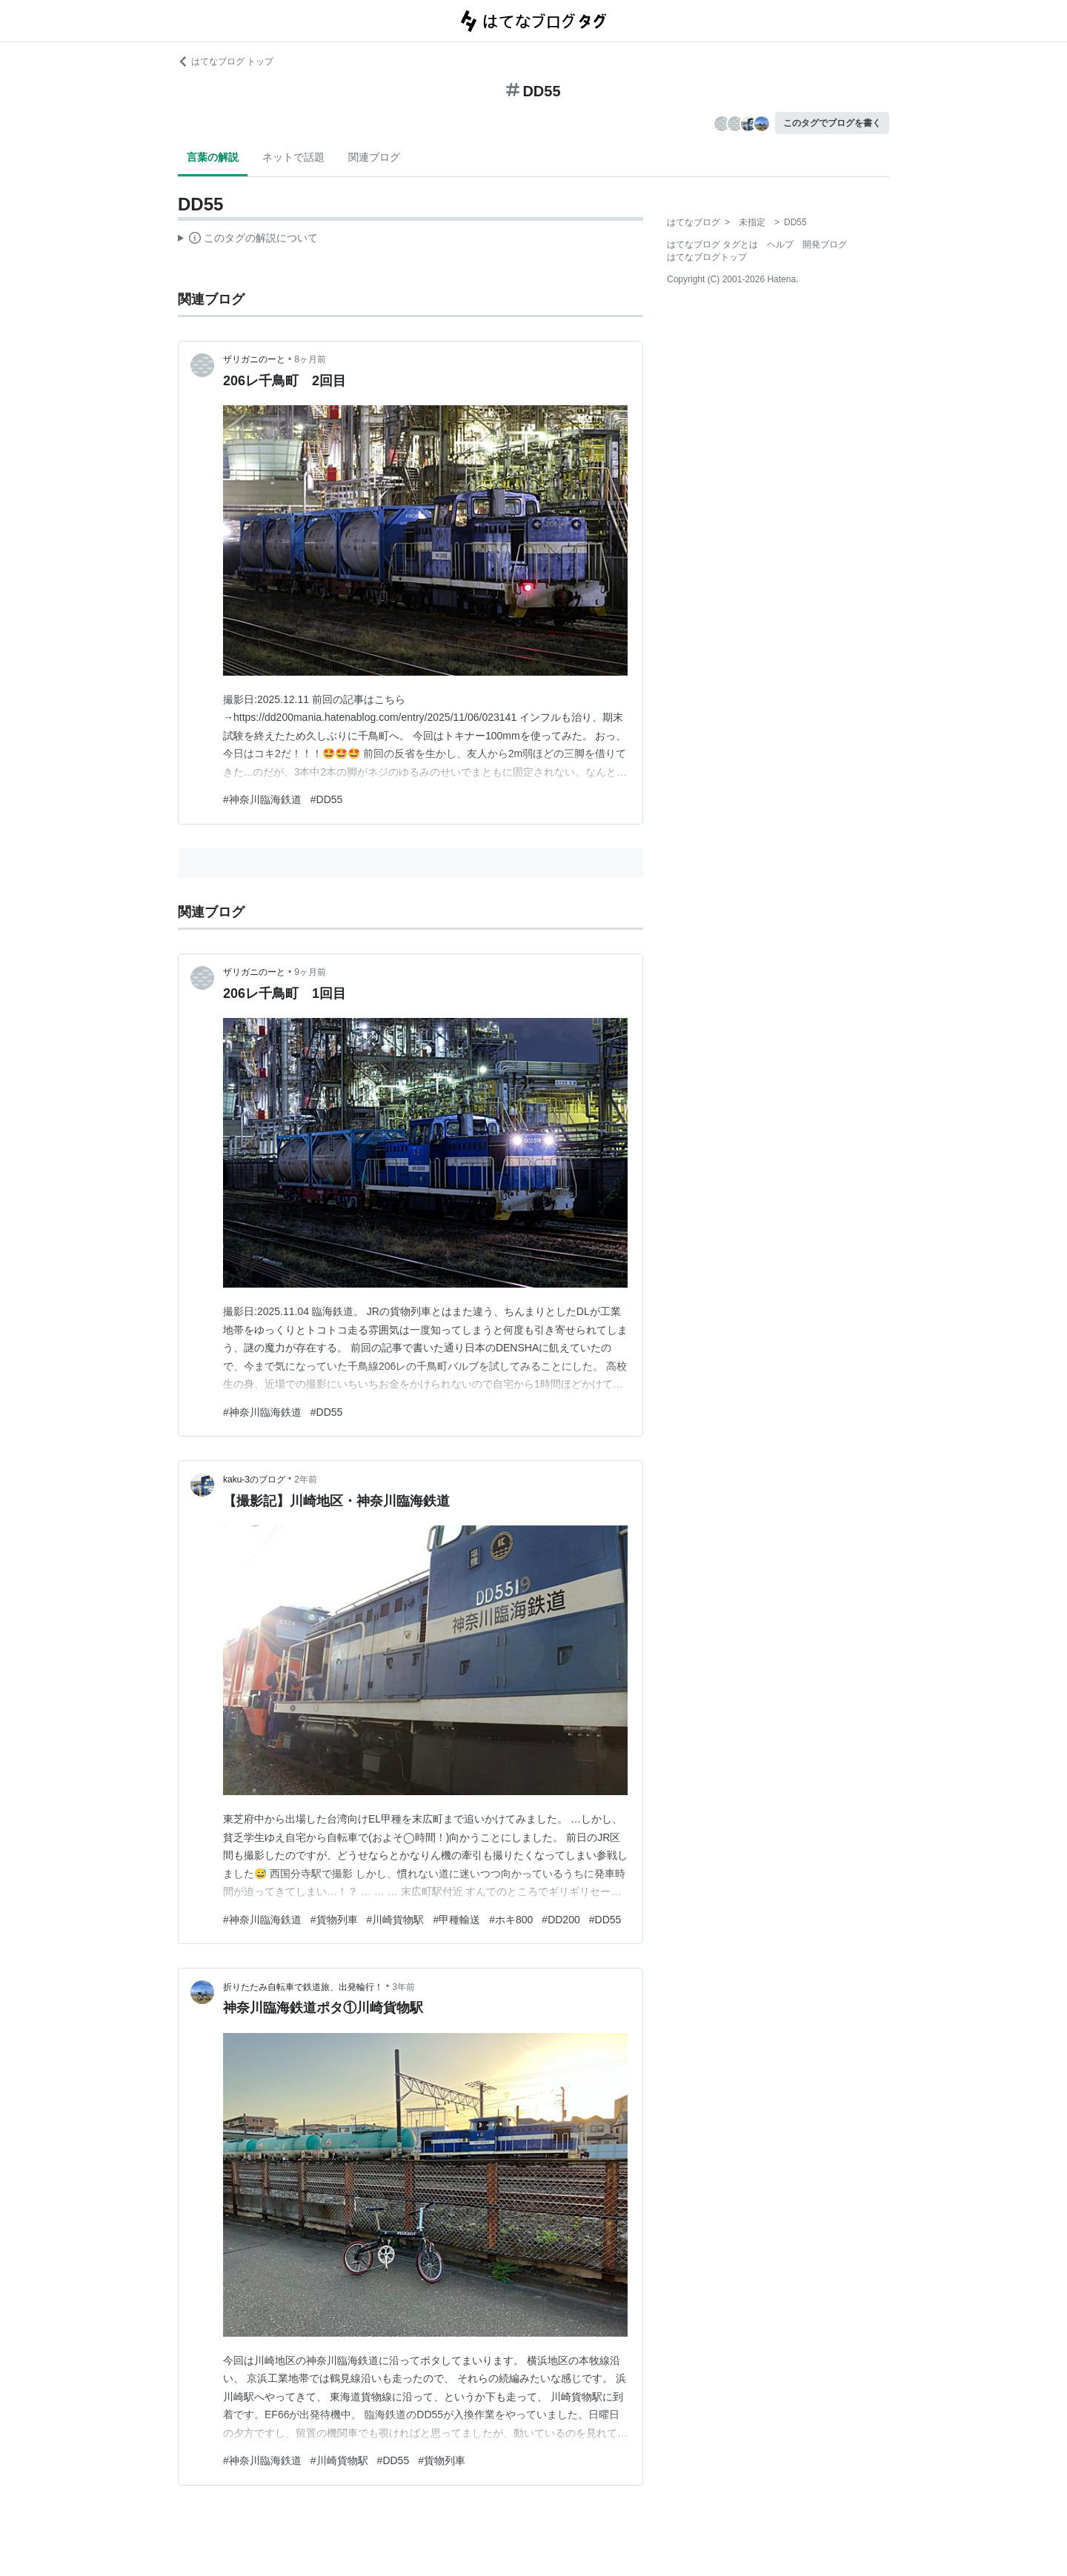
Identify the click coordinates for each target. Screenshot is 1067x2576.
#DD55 (326, 799)
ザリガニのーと (254, 359)
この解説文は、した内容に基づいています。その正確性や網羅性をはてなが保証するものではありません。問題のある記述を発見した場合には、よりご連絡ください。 (248, 240)
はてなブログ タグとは (712, 244)
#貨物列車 (334, 1920)
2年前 (305, 1479)
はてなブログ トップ (225, 61)
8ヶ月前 (310, 359)
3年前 (403, 1987)
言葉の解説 (213, 157)
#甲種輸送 (456, 1920)
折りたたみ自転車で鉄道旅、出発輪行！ (303, 1987)
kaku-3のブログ (254, 1479)
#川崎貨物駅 (396, 1920)
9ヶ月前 (310, 972)
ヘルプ (780, 244)
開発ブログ (824, 244)
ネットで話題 (293, 157)
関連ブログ (374, 157)
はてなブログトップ (707, 257)
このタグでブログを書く (832, 123)
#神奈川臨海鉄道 (262, 799)
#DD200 (560, 1920)
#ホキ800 (511, 1920)
